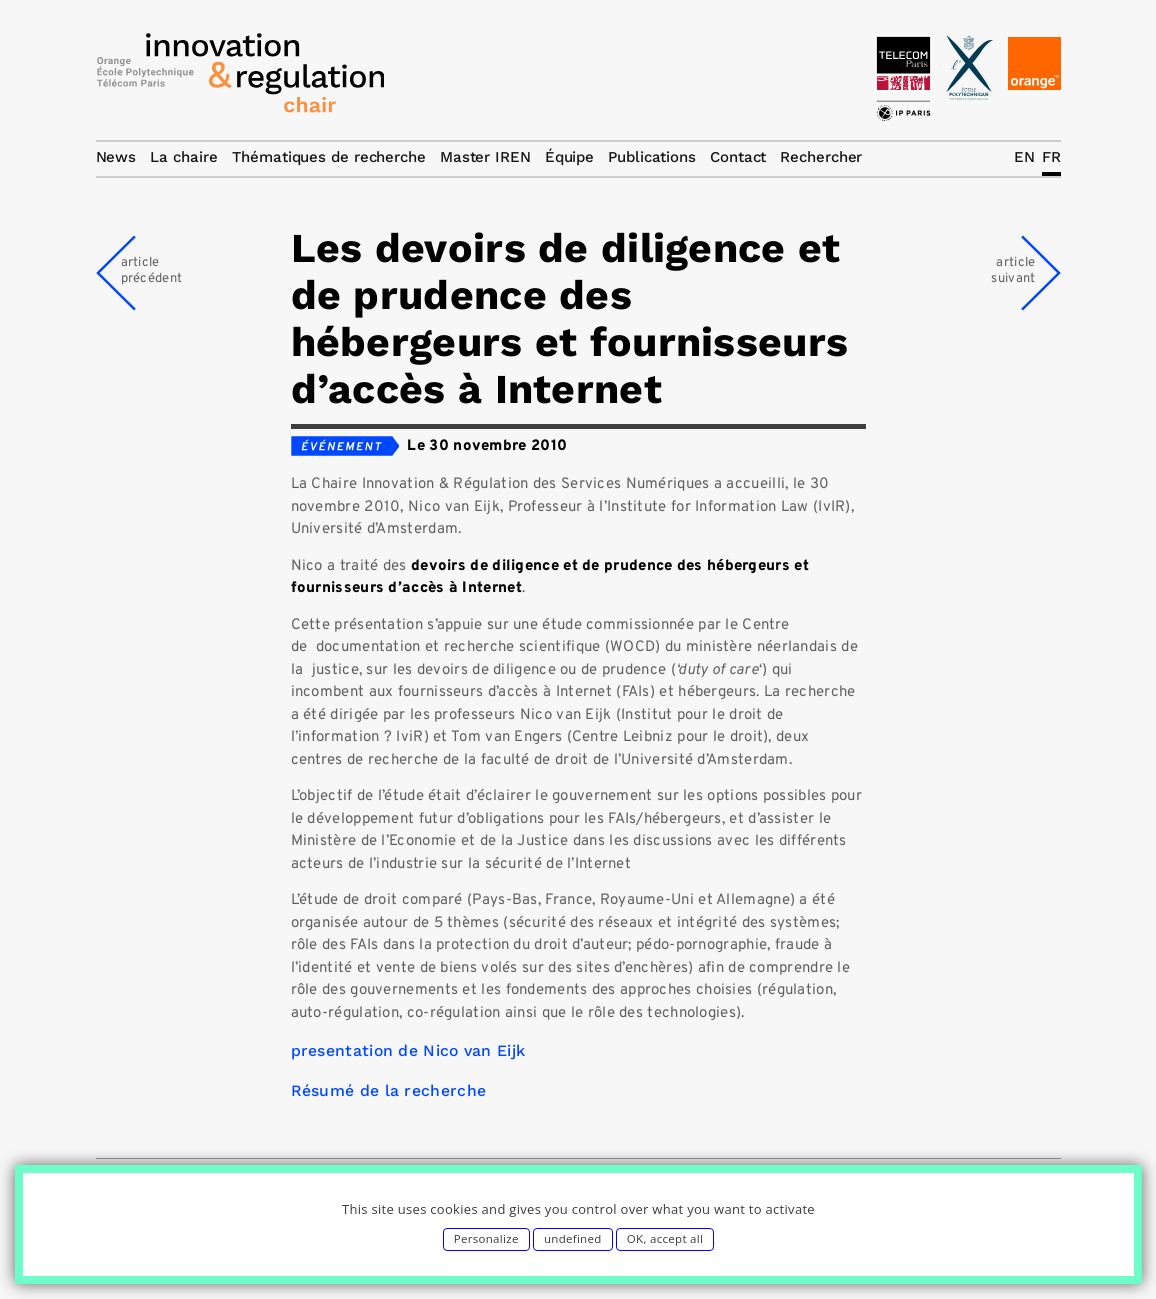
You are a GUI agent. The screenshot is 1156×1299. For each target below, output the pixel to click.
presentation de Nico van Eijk (408, 1050)
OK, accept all (665, 1238)
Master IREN (485, 157)
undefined (573, 1238)
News (116, 157)
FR (1051, 157)
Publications (652, 157)
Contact (738, 157)
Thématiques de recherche (329, 157)
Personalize (486, 1238)
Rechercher (821, 157)
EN (1024, 157)
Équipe (569, 157)
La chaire (184, 157)
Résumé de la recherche (389, 1090)
